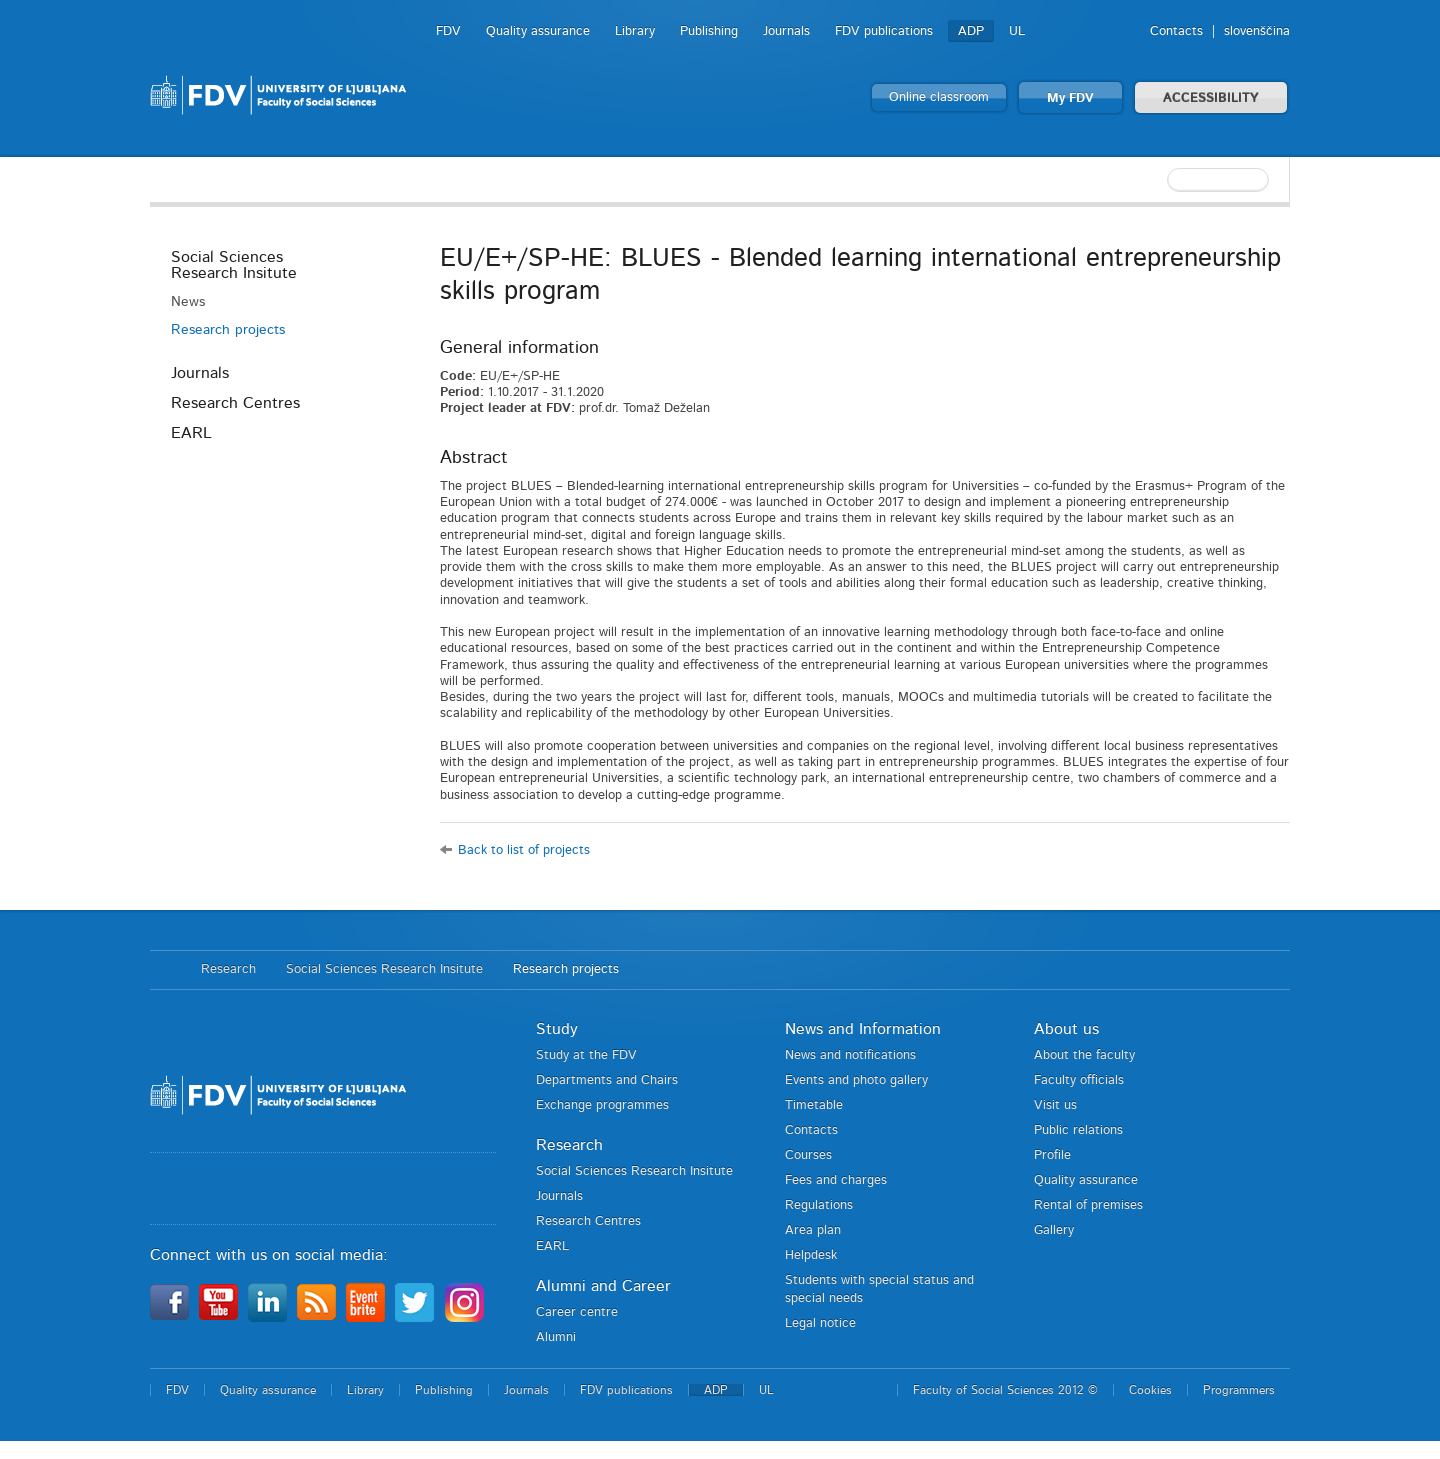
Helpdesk (811, 1255)
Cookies (1150, 1390)
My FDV (1070, 98)
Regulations (819, 1205)
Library (635, 31)
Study (557, 1029)
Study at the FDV (586, 1055)
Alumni (556, 1337)
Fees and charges (836, 1180)
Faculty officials (1079, 1080)
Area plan (813, 1230)
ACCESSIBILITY (1211, 98)
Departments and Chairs (607, 1080)
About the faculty (1084, 1055)
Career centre (577, 1312)
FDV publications (884, 31)
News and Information (863, 1029)
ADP (971, 31)
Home (165, 970)
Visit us (1055, 1105)
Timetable (814, 1105)
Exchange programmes (602, 1105)
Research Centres (235, 403)
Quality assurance (538, 31)
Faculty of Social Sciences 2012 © (1005, 1390)
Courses (808, 1155)
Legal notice (820, 1323)
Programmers (1239, 1390)
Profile (1052, 1155)
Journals (786, 31)
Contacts (1176, 31)
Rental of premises (1088, 1205)
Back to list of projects (524, 850)
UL (1017, 31)
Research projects (228, 330)
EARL (191, 433)
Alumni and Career (603, 1286)
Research (228, 969)
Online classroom (939, 97)
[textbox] (1160, 180)
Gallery (1054, 1230)
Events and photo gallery (856, 1080)
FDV (448, 31)
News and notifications (850, 1055)
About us (1066, 1029)
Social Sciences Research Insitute (234, 265)
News (188, 302)
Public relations (1078, 1130)
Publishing (709, 31)
